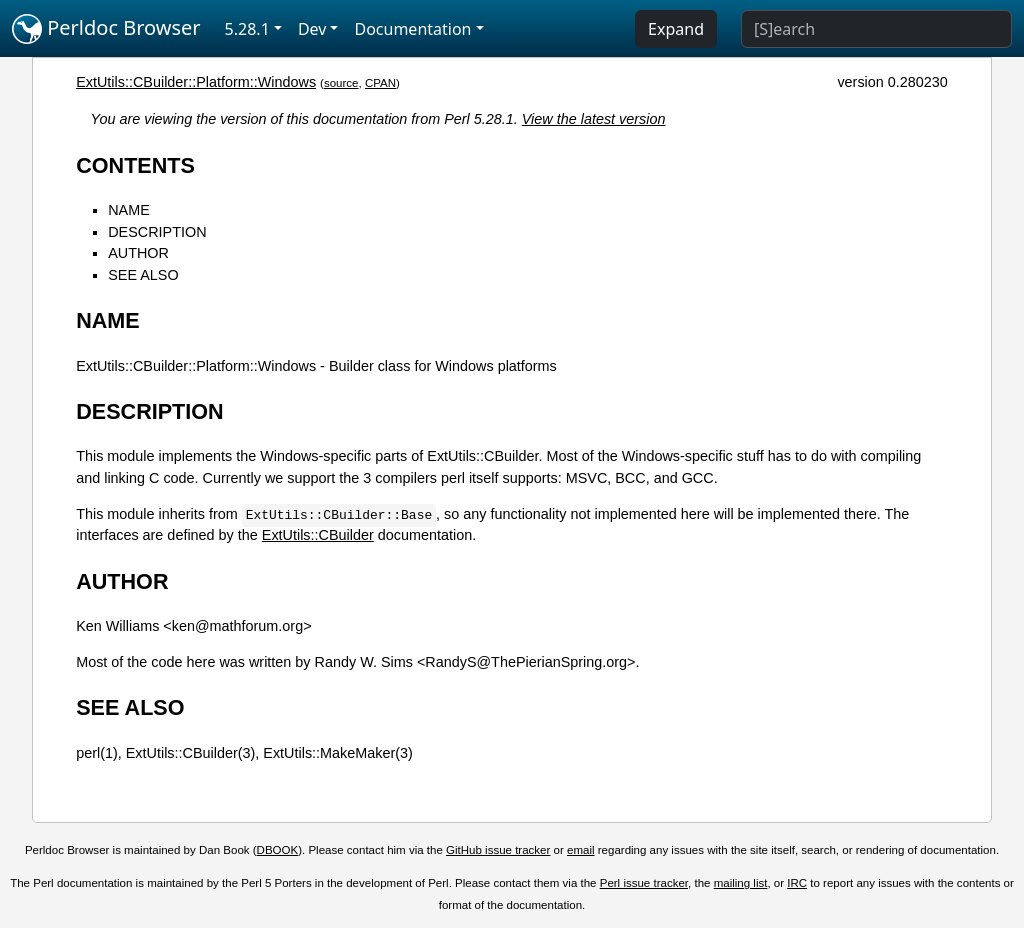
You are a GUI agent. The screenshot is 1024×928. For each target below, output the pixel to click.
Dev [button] (312, 29)
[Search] (876, 29)
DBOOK (278, 850)
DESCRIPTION (157, 232)
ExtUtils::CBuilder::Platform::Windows (196, 82)
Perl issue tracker (644, 883)
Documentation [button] (412, 29)
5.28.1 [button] (247, 29)
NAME (129, 210)
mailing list (741, 883)
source (341, 83)
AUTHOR (138, 253)
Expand (676, 29)
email (581, 850)
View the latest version (594, 119)
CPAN (380, 83)
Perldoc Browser (106, 29)
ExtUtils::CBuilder (318, 535)
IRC (797, 883)
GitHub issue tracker (498, 850)
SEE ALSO (143, 275)
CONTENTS (135, 165)
